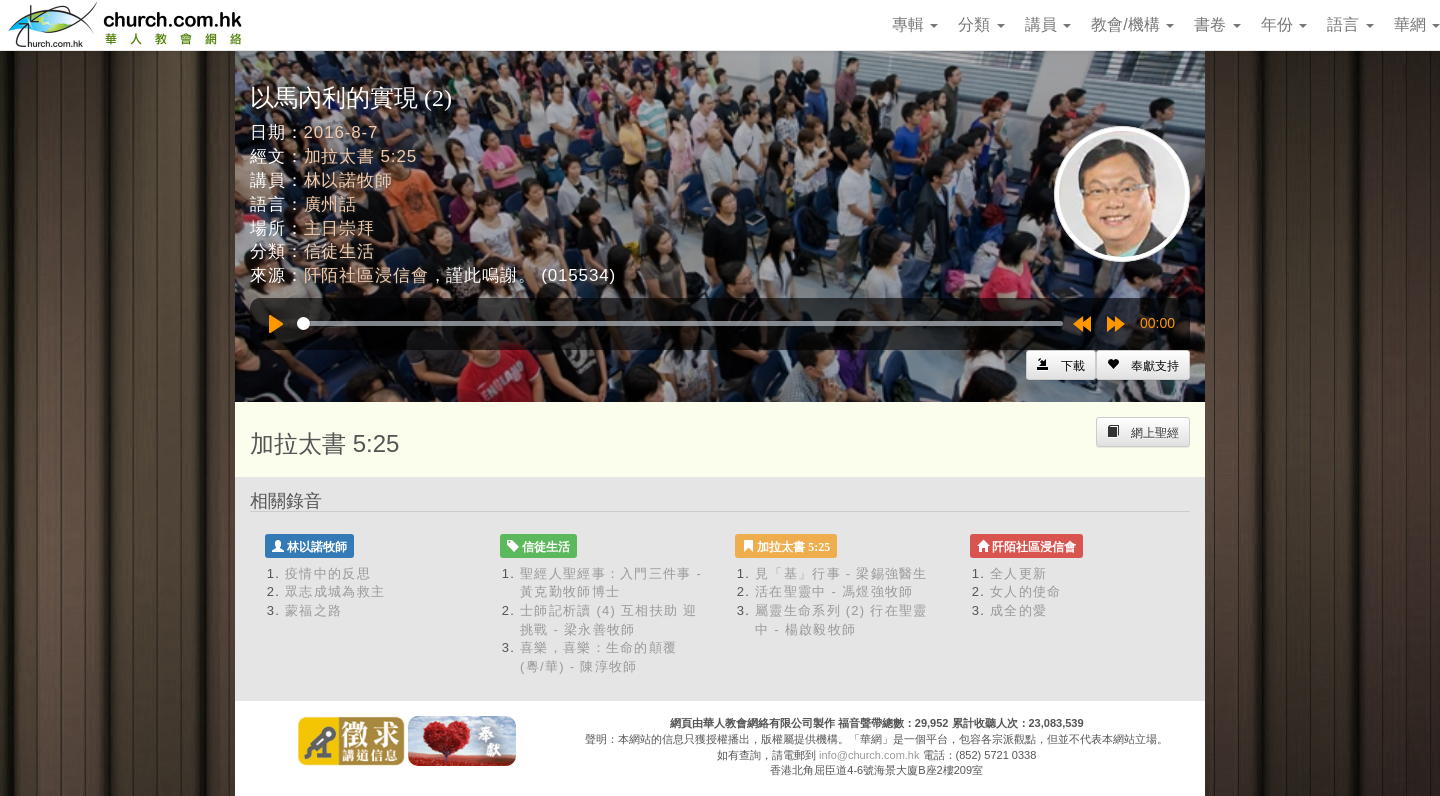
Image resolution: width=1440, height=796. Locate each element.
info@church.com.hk (869, 755)
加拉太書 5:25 (360, 156)
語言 (1350, 24)
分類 (981, 24)
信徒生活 (339, 251)
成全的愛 (1018, 610)
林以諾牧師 (348, 180)
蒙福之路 (313, 610)
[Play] (276, 324)
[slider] (680, 323)
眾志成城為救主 (335, 591)
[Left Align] (1143, 365)
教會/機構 (1132, 24)
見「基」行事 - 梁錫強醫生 (841, 573)
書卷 (1217, 24)
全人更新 (1018, 573)
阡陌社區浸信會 (366, 275)
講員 (1048, 24)
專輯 (915, 24)
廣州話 (331, 204)
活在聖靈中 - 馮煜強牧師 (834, 591)
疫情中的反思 (328, 573)
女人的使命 (1026, 591)
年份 (1284, 24)
